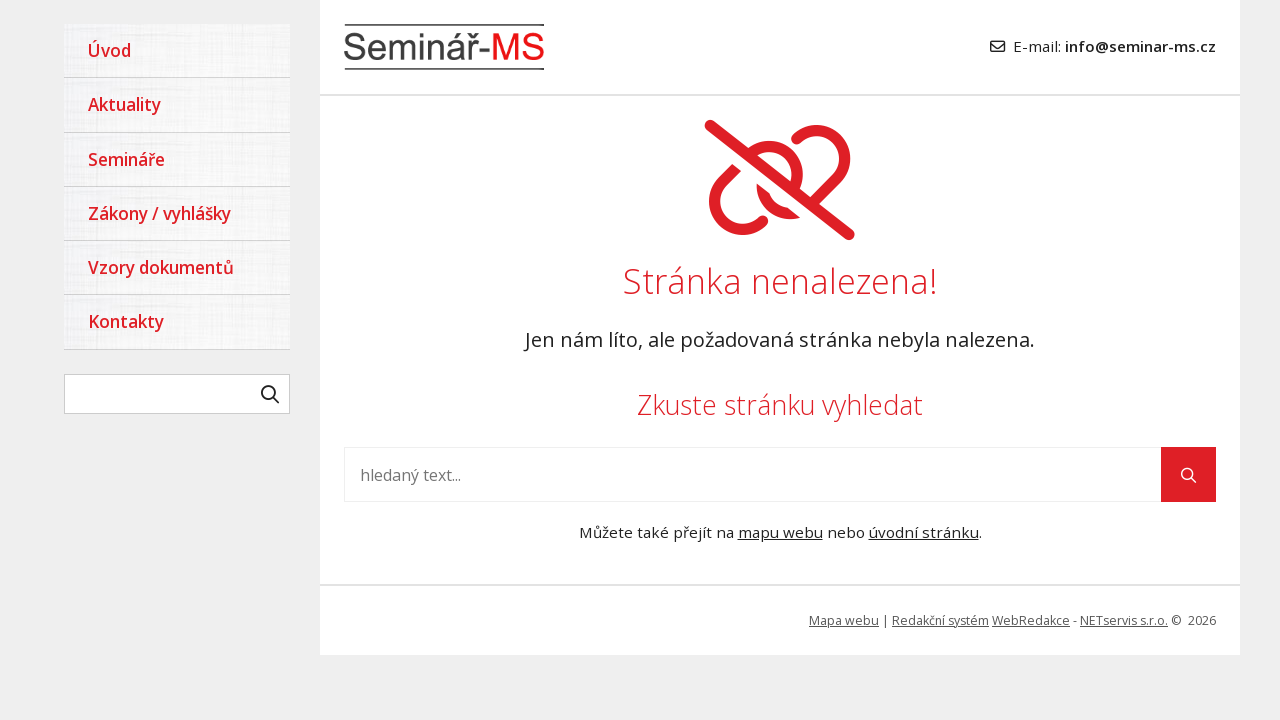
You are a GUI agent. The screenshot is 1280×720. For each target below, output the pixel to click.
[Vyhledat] (270, 394)
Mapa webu (844, 620)
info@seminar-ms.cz (1140, 46)
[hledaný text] (177, 394)
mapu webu (780, 532)
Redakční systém (940, 620)
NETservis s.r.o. (1124, 620)
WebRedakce (1031, 620)
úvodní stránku (924, 532)
